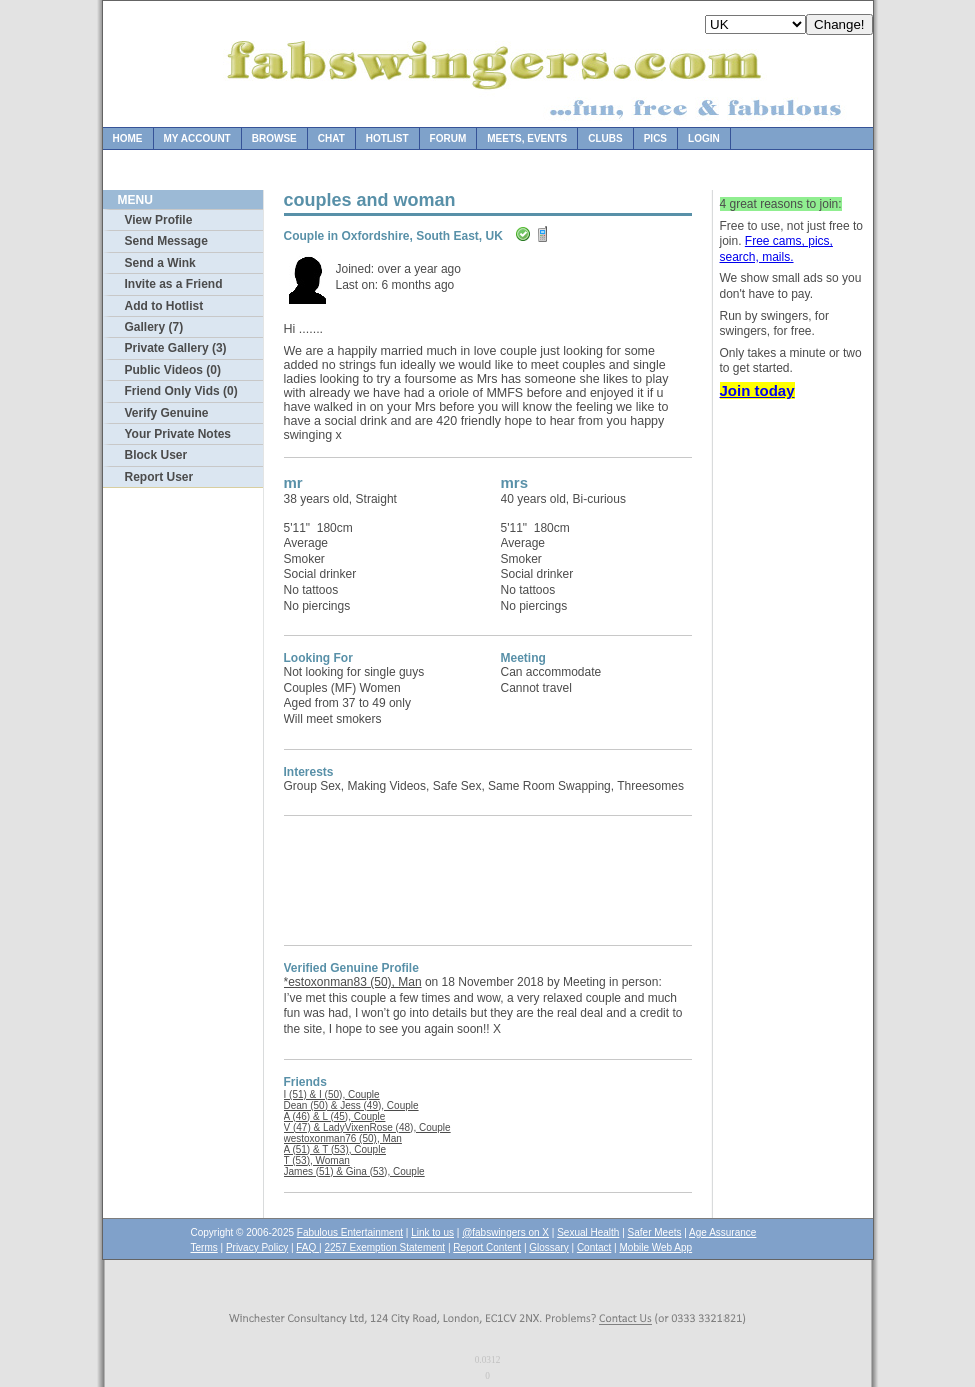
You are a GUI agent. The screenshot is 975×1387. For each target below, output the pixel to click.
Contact (594, 1247)
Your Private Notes (178, 434)
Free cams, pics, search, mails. (776, 249)
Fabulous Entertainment (350, 1232)
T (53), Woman (317, 1160)
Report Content (487, 1247)
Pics (655, 138)
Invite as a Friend (174, 284)
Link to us (432, 1232)
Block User (156, 455)
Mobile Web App (656, 1247)
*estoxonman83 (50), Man (353, 982)
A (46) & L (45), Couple (335, 1116)
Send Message (166, 241)
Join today (757, 390)
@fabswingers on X (505, 1232)
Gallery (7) (154, 327)
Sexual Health (588, 1232)
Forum (448, 138)
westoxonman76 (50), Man (343, 1138)
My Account (197, 138)
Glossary (548, 1247)
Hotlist (387, 138)
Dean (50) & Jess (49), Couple (351, 1105)
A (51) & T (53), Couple (335, 1149)
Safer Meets (655, 1232)
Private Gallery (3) (176, 348)
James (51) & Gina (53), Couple (354, 1171)
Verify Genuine (167, 413)
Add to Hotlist (164, 306)
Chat (331, 138)
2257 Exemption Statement (384, 1247)
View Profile (159, 220)
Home (128, 138)
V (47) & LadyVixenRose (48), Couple (367, 1127)
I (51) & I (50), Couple (332, 1094)
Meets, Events (527, 138)
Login (704, 138)
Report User (159, 477)
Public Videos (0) (173, 370)
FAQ (307, 1247)
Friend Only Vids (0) (181, 391)
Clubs (605, 138)
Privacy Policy (257, 1247)
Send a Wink (160, 263)
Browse (274, 138)
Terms (204, 1247)
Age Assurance (722, 1232)
